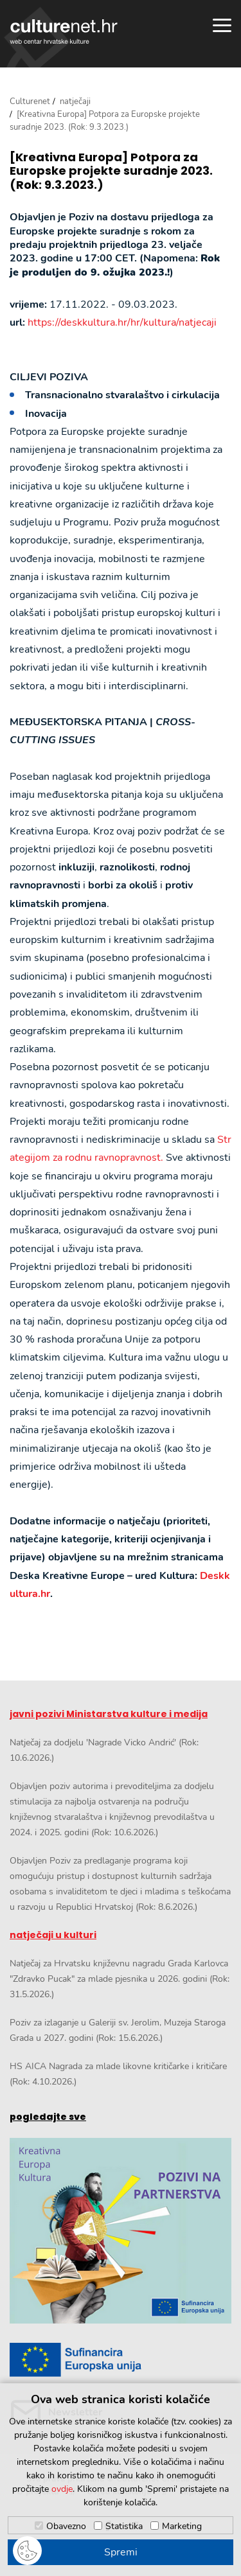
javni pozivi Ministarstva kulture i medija (109, 1713)
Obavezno (66, 2526)
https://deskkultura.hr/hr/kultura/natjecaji (122, 322)
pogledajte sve (48, 2116)
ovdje (62, 2489)
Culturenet (30, 101)
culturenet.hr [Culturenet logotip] (64, 31)
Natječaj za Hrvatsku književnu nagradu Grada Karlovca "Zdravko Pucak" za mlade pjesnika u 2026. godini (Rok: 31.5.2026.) (119, 1978)
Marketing (182, 2526)
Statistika (124, 2526)
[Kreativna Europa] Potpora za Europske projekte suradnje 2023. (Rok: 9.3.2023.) (111, 171)
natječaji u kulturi (53, 1934)
